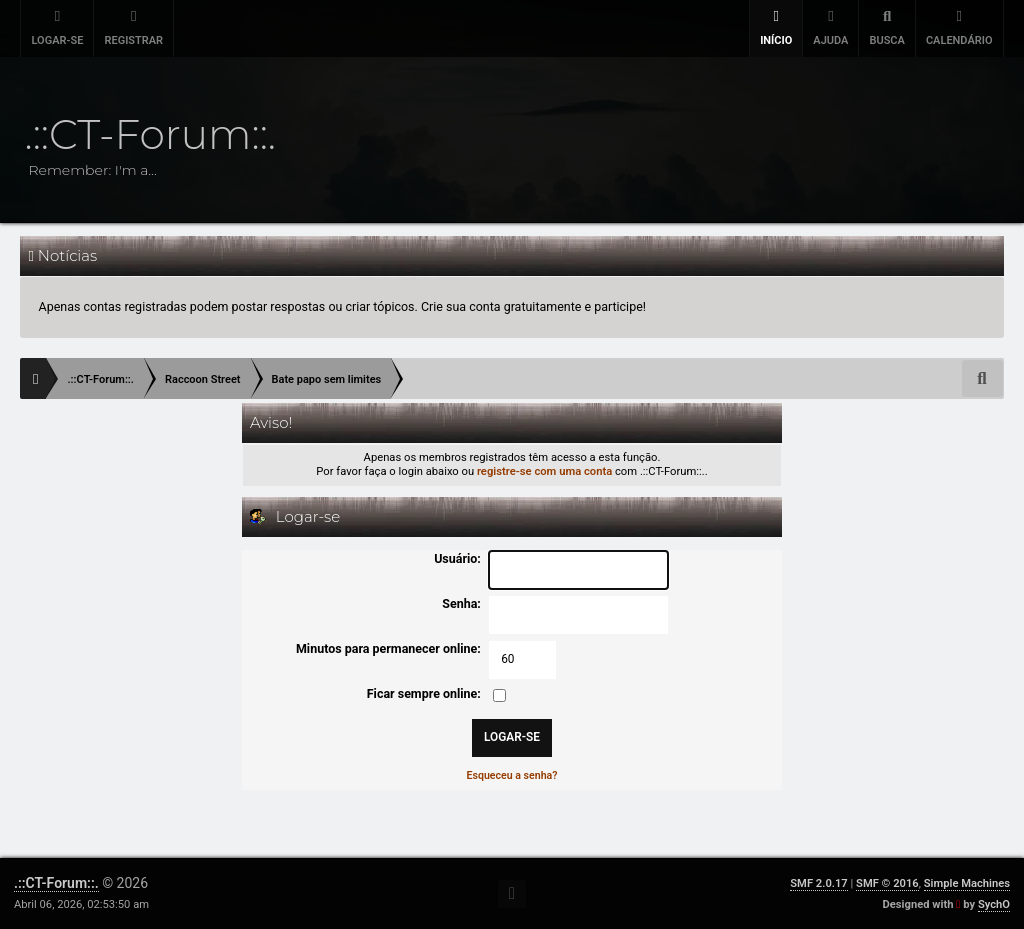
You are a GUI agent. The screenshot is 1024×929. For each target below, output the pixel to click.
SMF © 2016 (887, 883)
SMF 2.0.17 (818, 883)
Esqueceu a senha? (512, 775)
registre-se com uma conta (544, 471)
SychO (994, 904)
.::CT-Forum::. (56, 883)
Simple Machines (967, 883)
